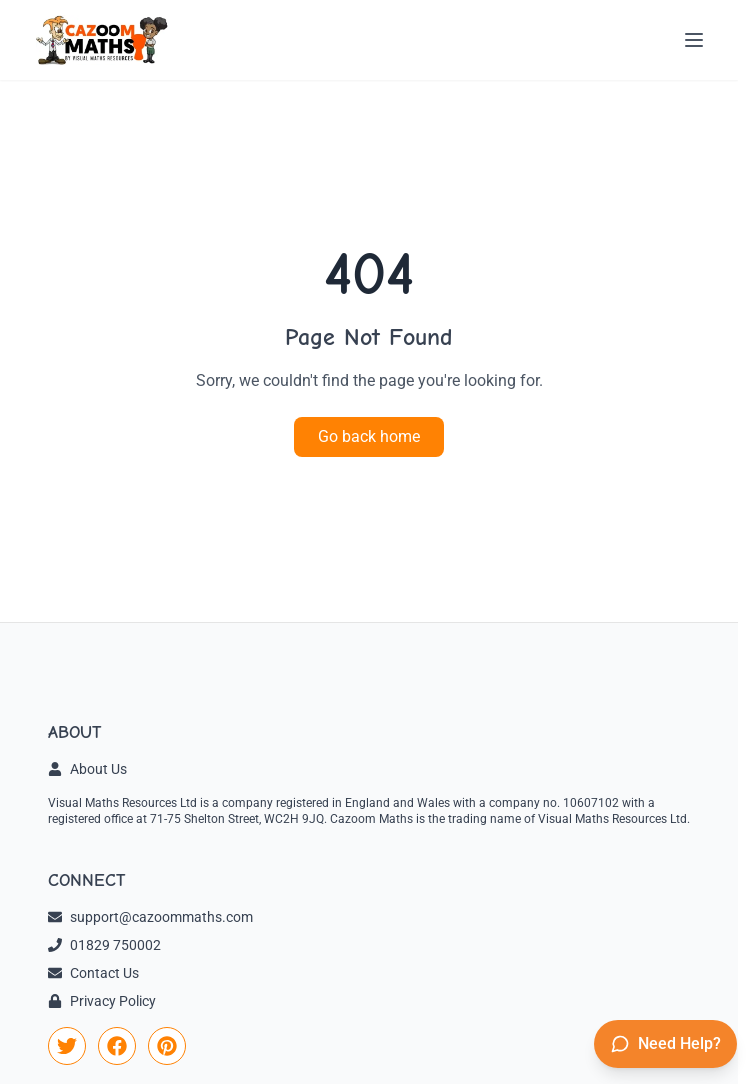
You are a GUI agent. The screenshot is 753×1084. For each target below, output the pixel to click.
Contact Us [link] (93, 973)
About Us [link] (87, 769)
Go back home (369, 436)
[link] (67, 1046)
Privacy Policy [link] (102, 1001)
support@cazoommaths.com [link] (150, 917)
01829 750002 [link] (104, 945)
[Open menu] (694, 40)
